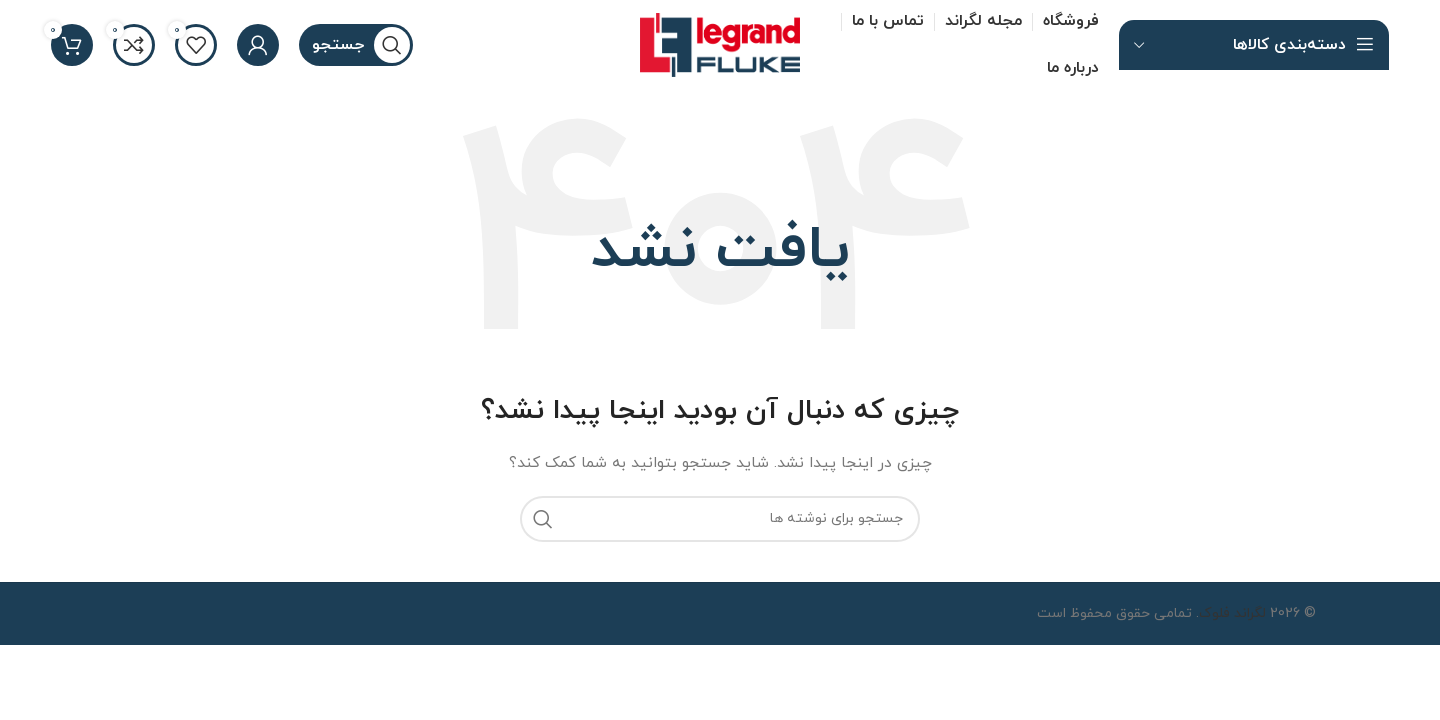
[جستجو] (356, 45)
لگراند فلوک (1232, 613)
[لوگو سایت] (720, 43)
